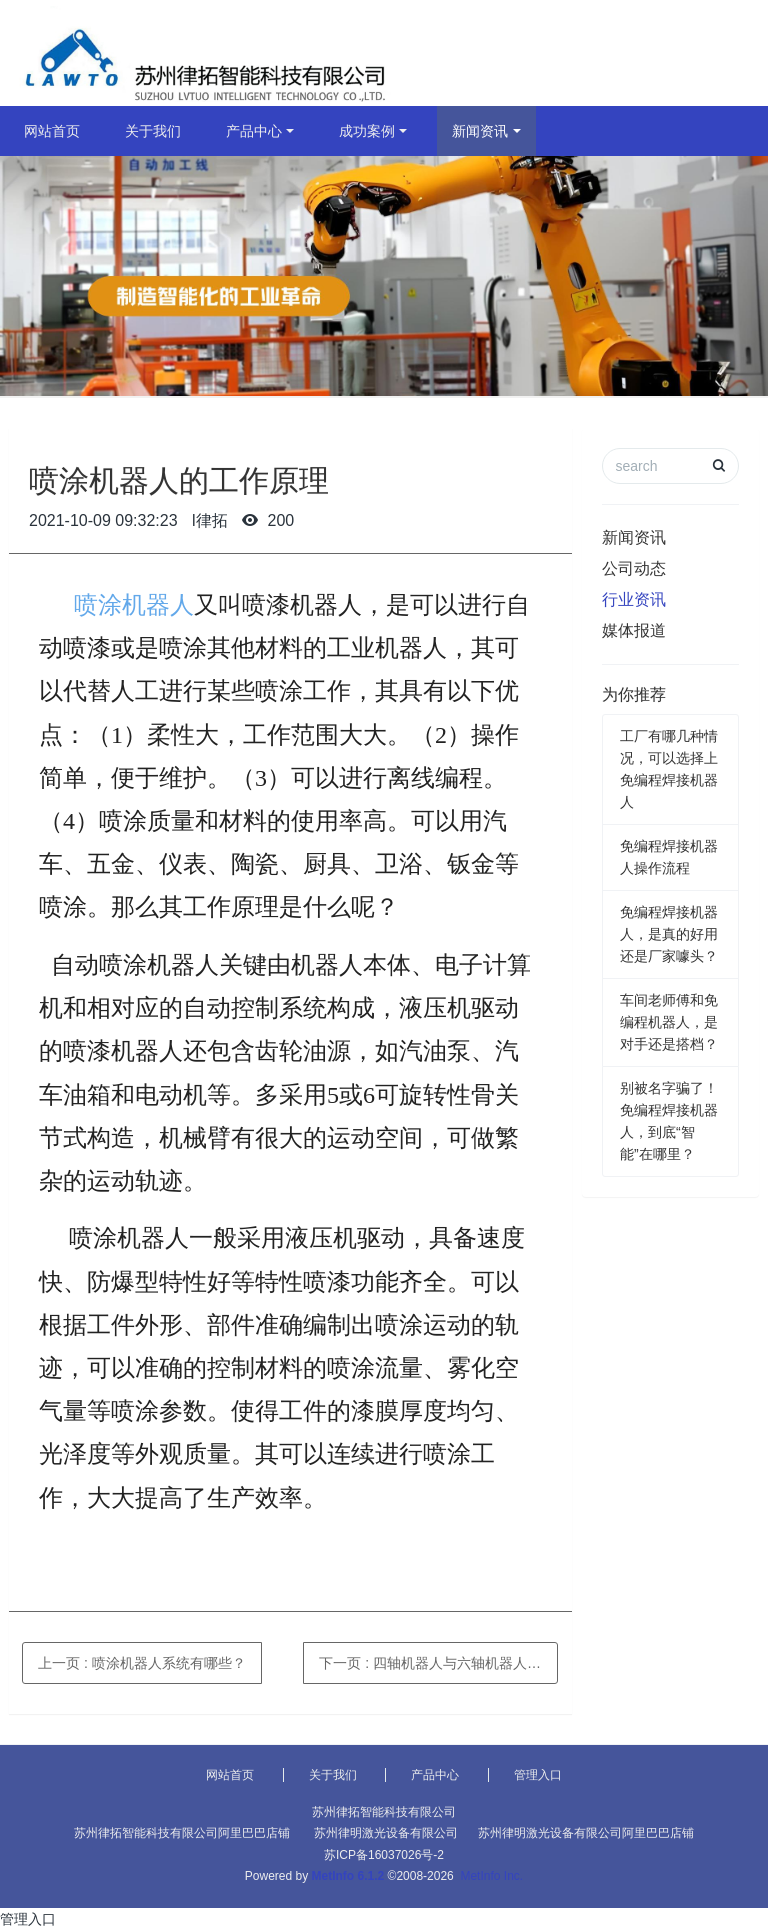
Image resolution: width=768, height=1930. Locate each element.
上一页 (142, 1663)
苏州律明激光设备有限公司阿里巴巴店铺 (586, 1833)
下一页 (438, 1663)
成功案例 (367, 131)
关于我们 (153, 131)
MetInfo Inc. (491, 1876)
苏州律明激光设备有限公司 (386, 1833)
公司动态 (634, 568)
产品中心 (254, 131)
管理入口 (538, 1775)
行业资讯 (634, 599)
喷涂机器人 (134, 605)
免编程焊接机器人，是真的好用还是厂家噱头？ (669, 934)
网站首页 (52, 131)
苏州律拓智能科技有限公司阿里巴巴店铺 (182, 1833)
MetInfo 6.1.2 (348, 1876)
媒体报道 (634, 630)
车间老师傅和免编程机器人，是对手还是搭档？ (669, 1022)
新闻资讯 (480, 131)
